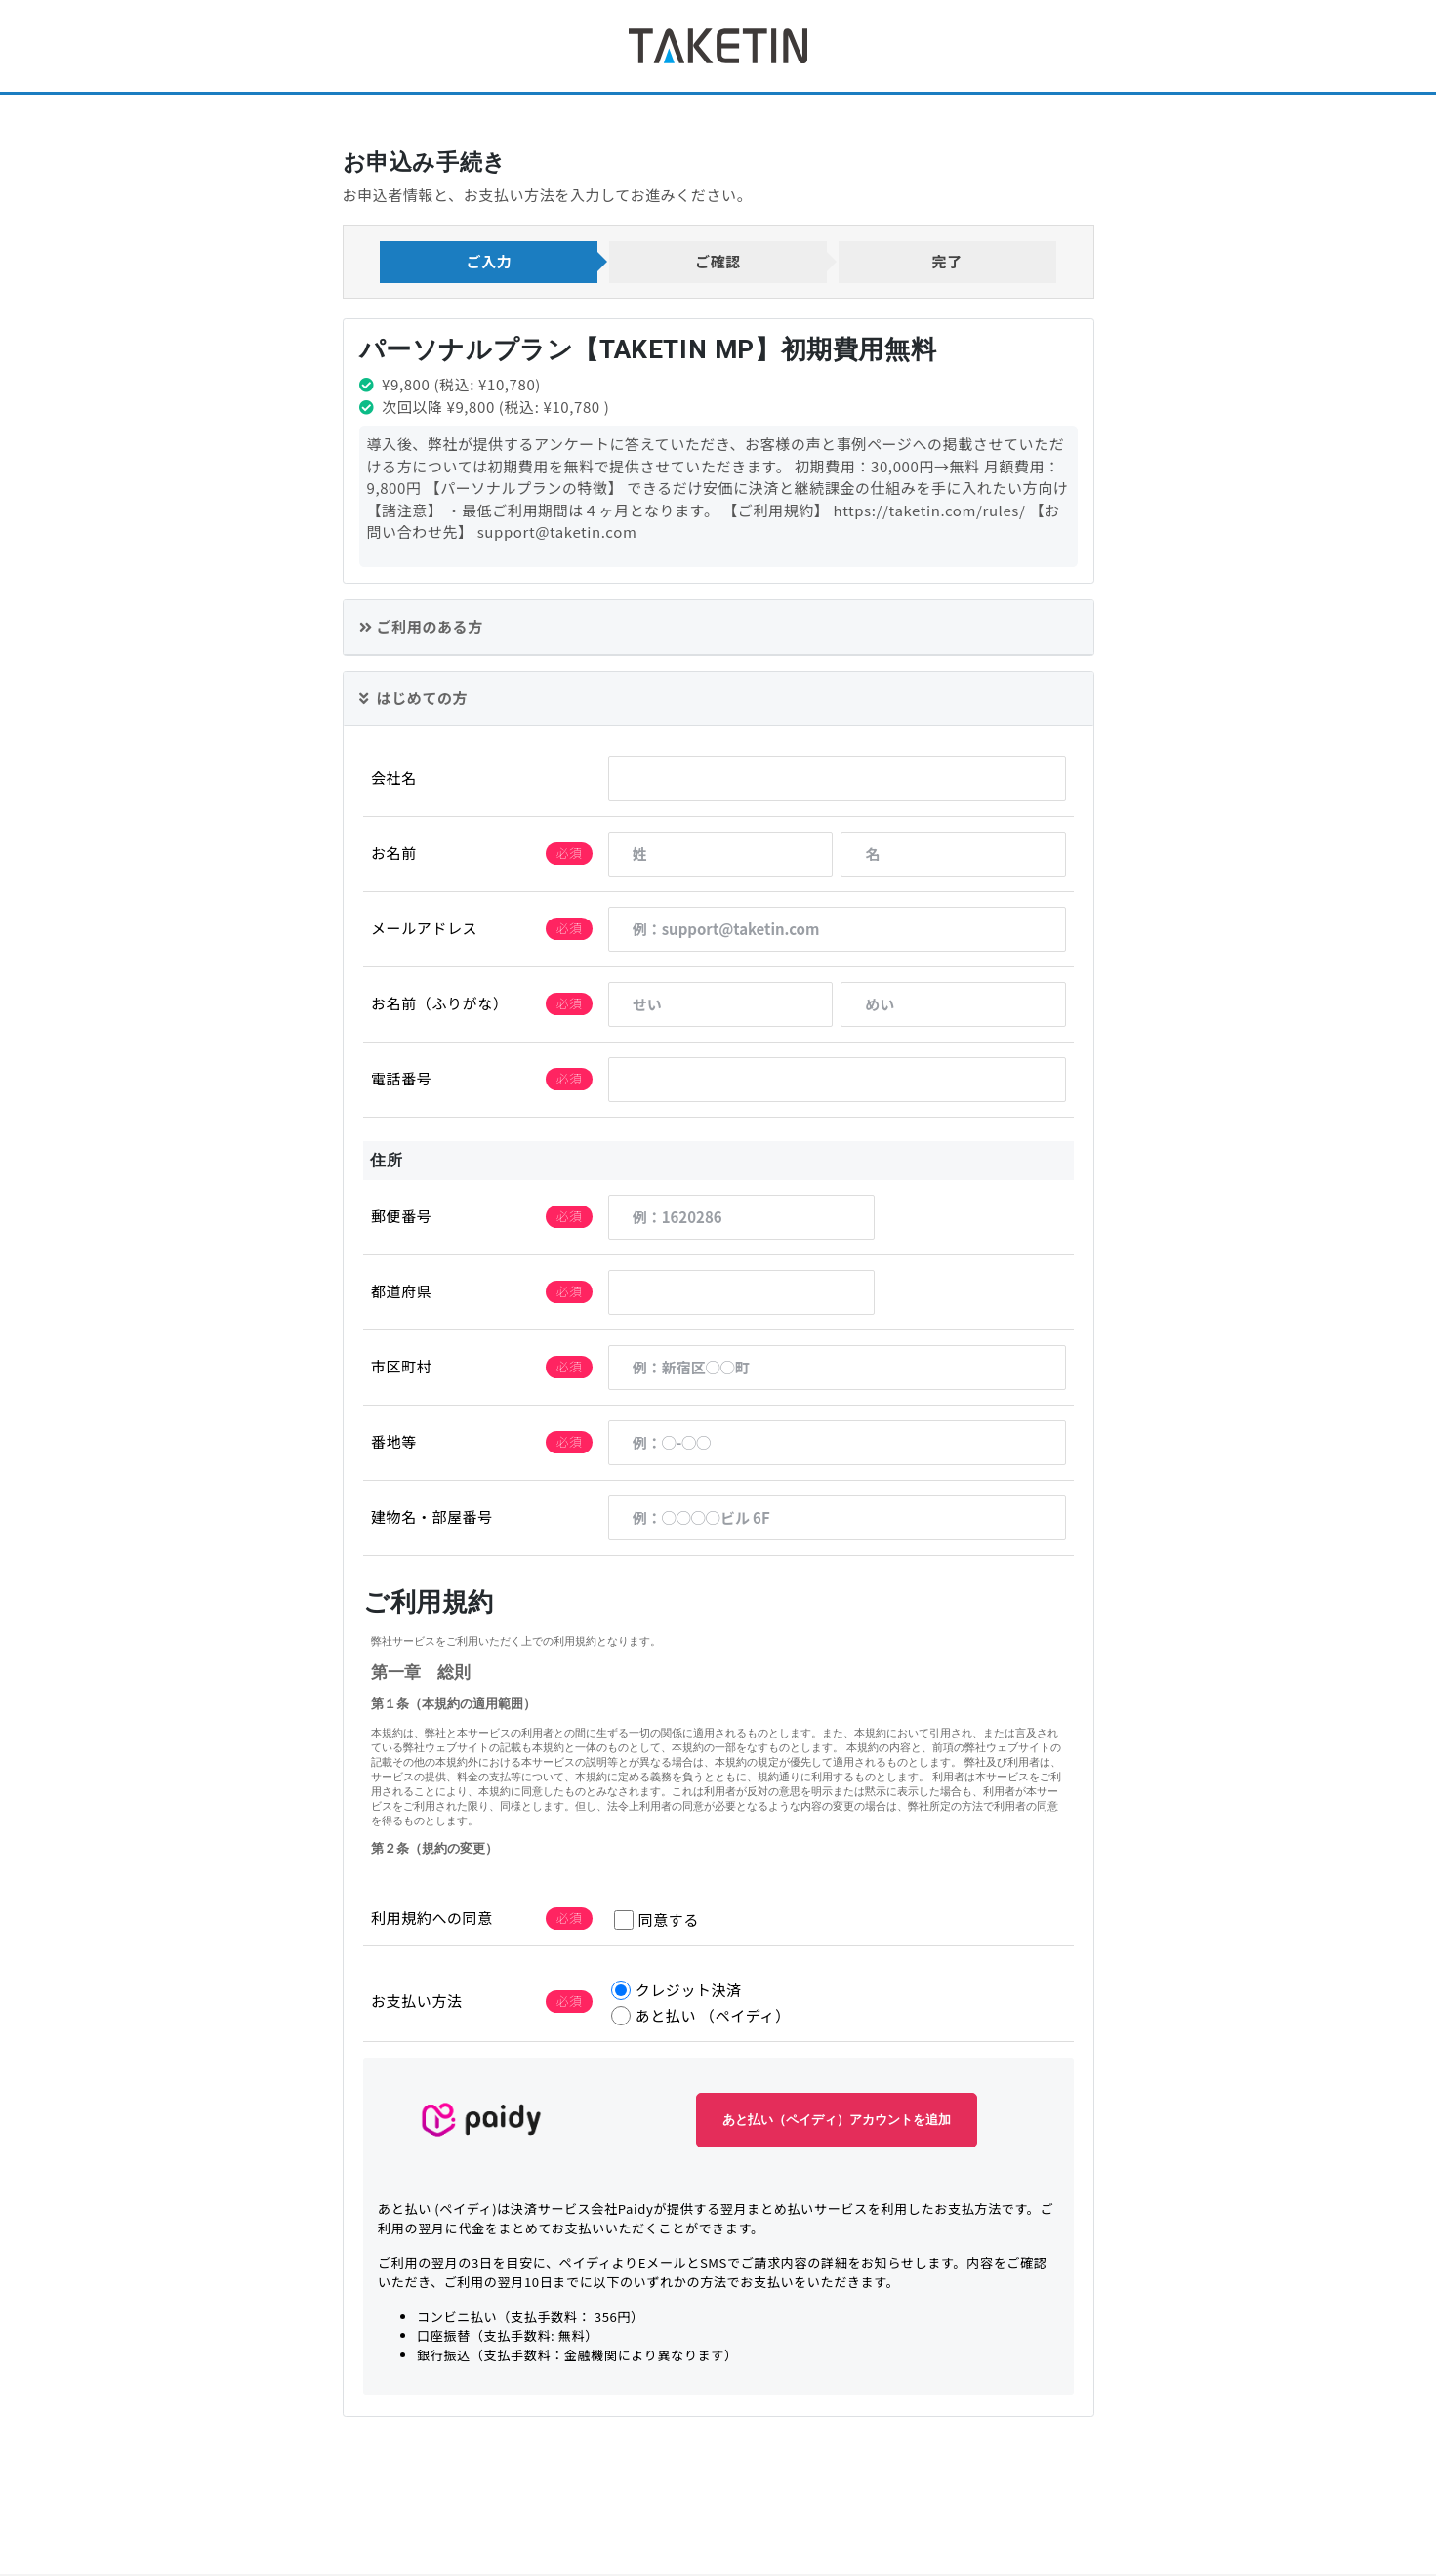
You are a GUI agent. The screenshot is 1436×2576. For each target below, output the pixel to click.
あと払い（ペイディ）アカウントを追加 (836, 2122)
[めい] (953, 1006)
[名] (953, 856)
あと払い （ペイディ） (700, 2018)
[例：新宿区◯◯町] (836, 1369)
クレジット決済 (675, 1993)
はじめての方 (413, 700)
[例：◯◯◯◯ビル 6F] (836, 1519)
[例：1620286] (741, 1219)
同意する (655, 1922)
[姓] (720, 856)
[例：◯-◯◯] (836, 1444)
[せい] (720, 1006)
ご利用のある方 (421, 628)
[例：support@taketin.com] (836, 931)
